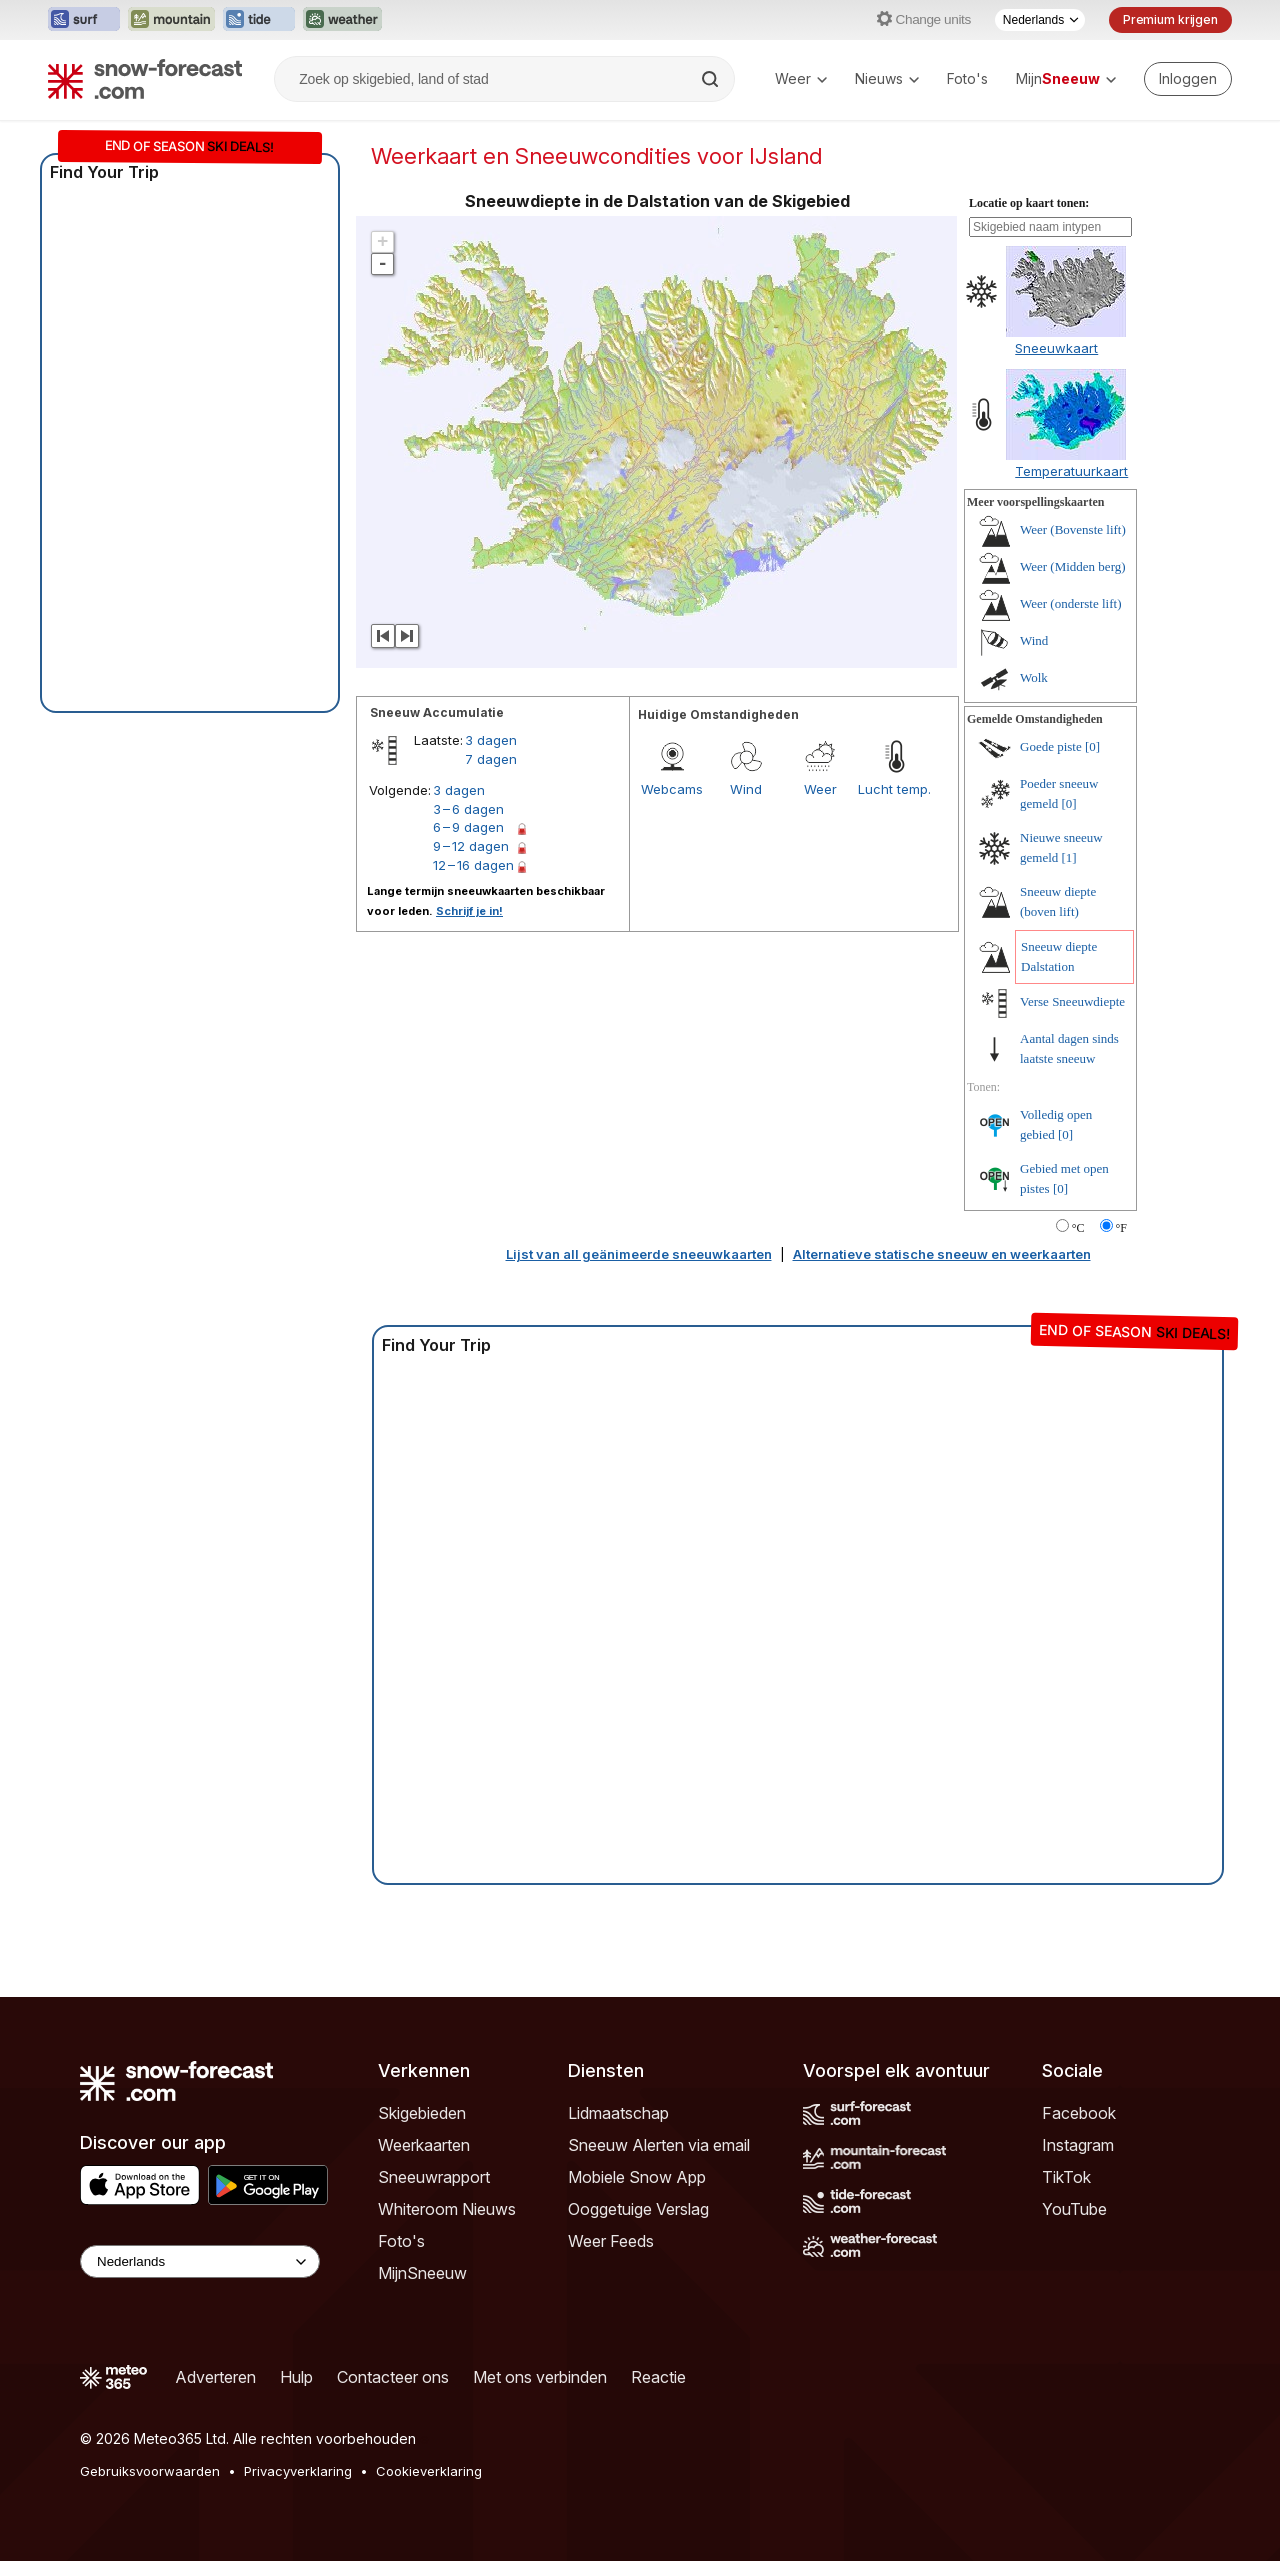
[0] (1092, 746)
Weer (801, 78)
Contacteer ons (393, 2377)
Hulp (296, 2377)
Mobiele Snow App (637, 2177)
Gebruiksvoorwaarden (150, 2471)
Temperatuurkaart (1071, 471)
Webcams (672, 789)
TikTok (1066, 2177)
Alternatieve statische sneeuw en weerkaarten (942, 1254)
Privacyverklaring (298, 2471)
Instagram (1078, 2145)
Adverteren (215, 2377)
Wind (746, 789)
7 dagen (491, 759)
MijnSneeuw (422, 2273)
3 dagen (491, 740)
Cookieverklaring (429, 2471)
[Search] (712, 79)
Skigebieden (422, 2113)
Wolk (1034, 677)
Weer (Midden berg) (1073, 566)
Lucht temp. (894, 789)
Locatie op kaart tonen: (1029, 203)
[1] (1069, 857)
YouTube (1074, 2209)
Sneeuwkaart (1056, 348)
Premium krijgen (1170, 19)
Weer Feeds (611, 2241)
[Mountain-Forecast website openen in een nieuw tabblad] (171, 20)
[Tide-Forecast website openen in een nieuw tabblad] (259, 20)
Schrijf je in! (469, 911)
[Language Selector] (200, 2261)
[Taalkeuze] (1040, 20)
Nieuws (887, 78)
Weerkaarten (424, 2145)
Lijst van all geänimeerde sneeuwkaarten (639, 1254)
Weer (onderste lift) (1070, 603)
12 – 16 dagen (473, 865)
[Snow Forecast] (145, 79)
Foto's (967, 78)
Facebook (1079, 2113)
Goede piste (1051, 746)
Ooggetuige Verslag (638, 2209)
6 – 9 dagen (468, 827)
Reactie (658, 2377)
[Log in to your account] (1188, 79)
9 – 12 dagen (471, 846)
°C (1078, 1228)
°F (1121, 1228)
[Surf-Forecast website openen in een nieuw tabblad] (84, 20)
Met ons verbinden (540, 2377)
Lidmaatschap (618, 2113)
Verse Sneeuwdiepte (1072, 1001)
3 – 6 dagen (468, 809)
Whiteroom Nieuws (447, 2209)
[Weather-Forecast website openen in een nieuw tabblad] (342, 20)
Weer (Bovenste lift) (1073, 529)
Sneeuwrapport (434, 2177)
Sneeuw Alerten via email (659, 2145)
